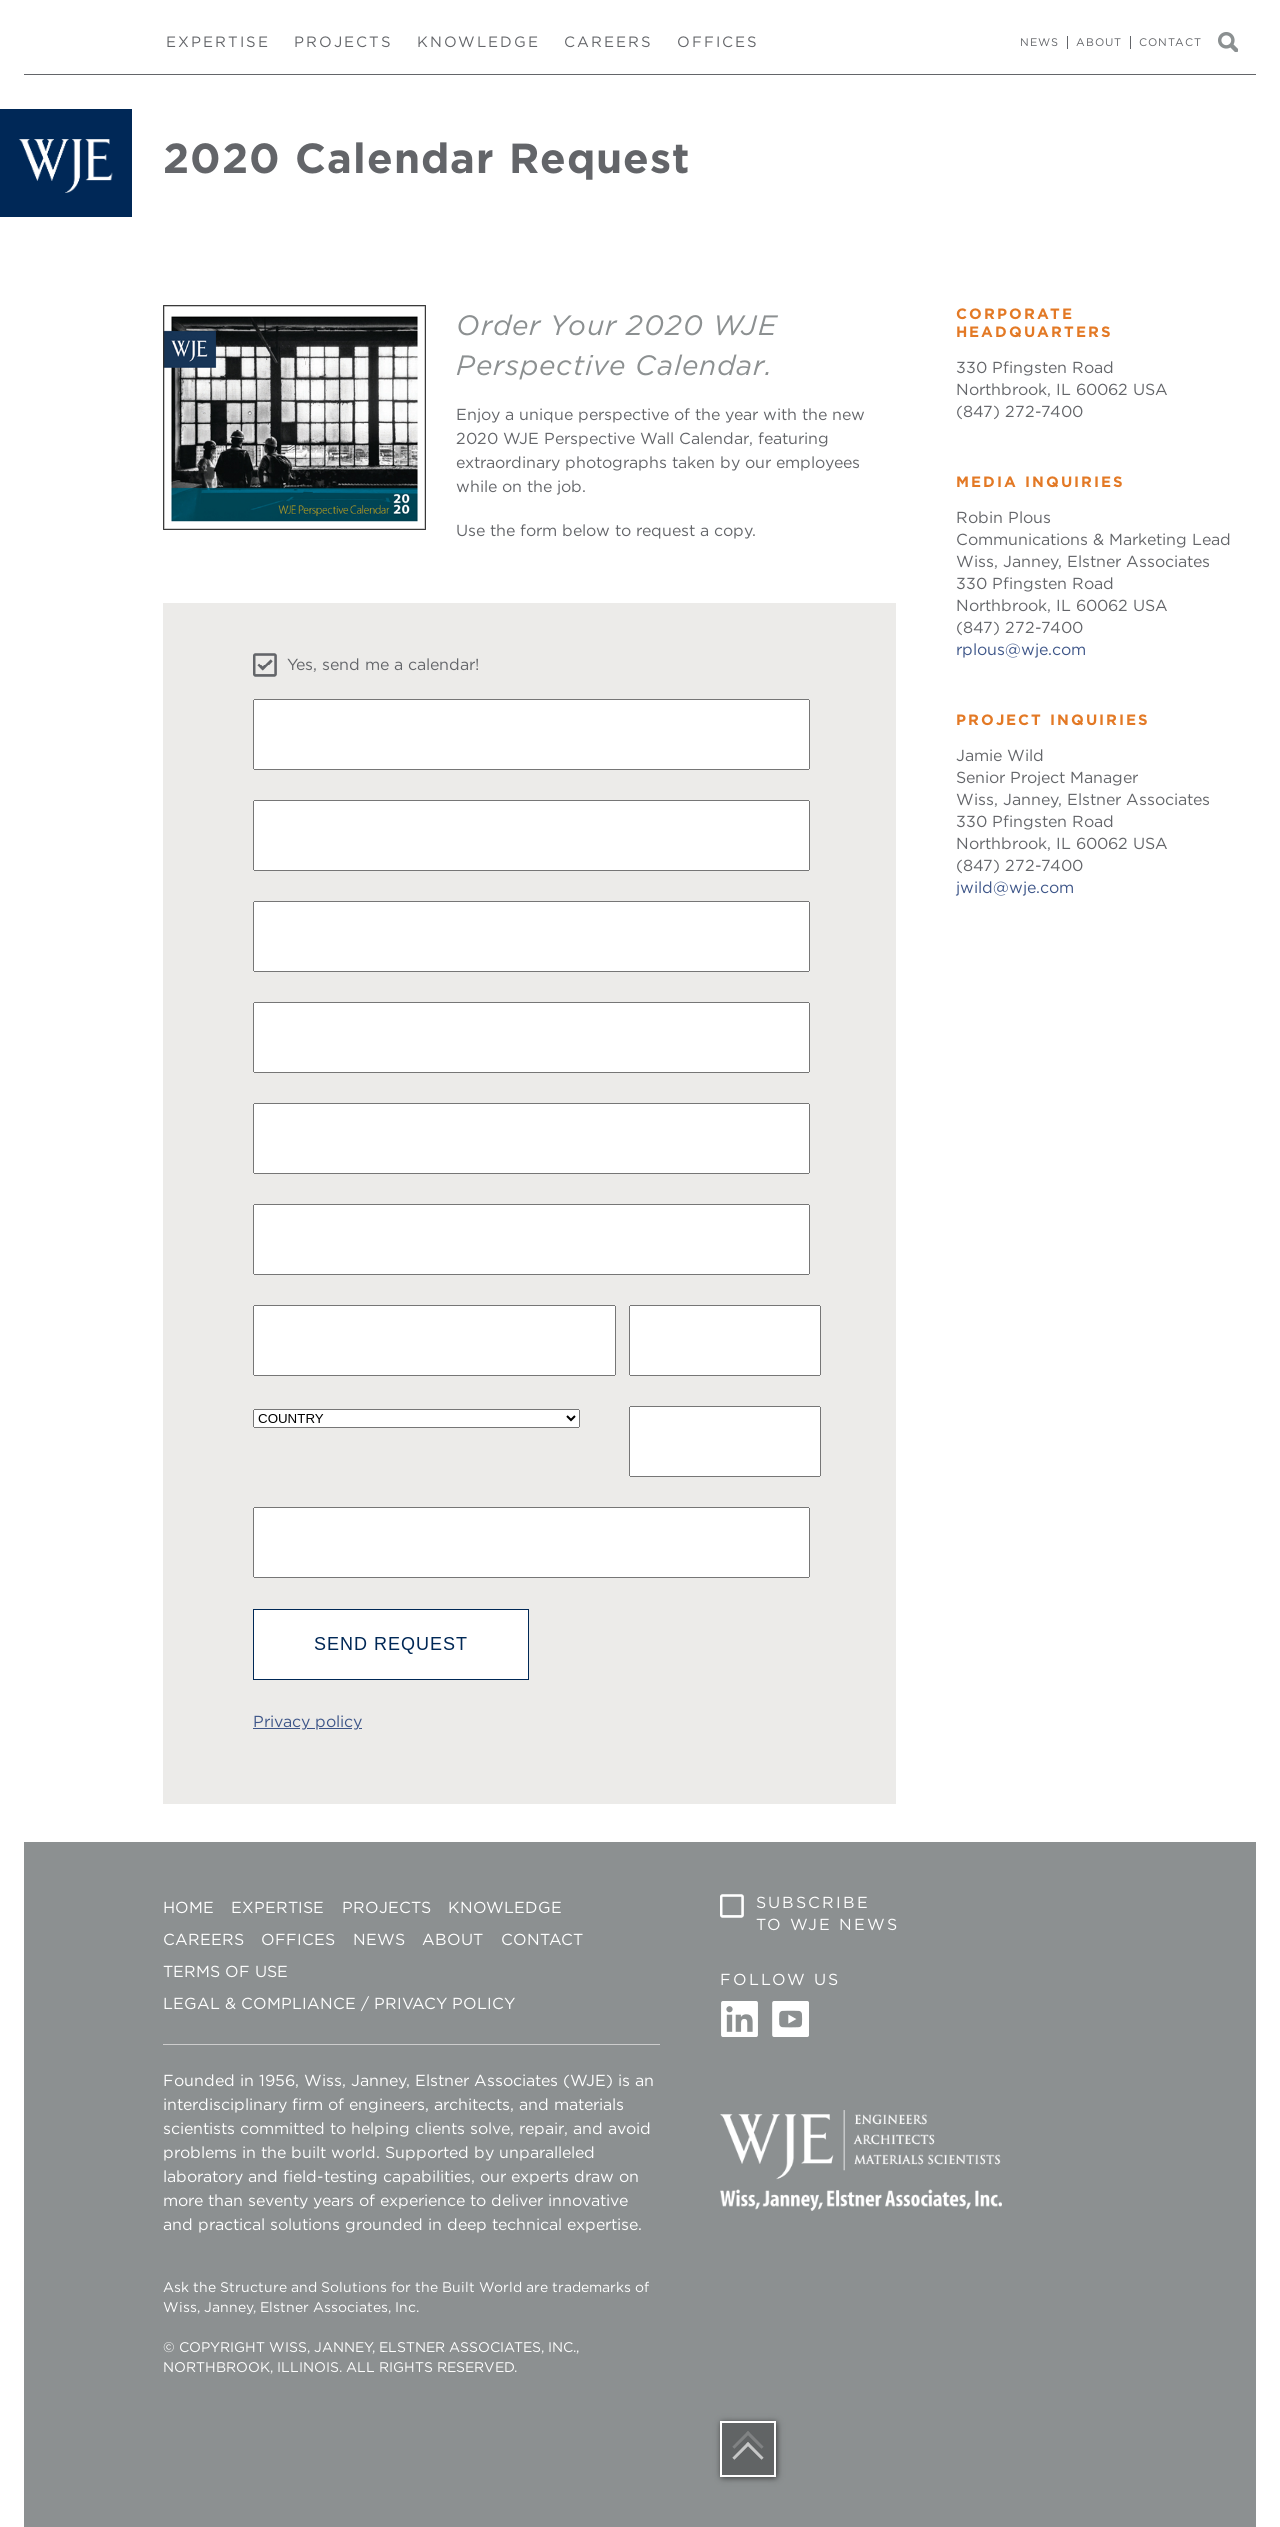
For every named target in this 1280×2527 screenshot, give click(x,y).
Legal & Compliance (259, 2003)
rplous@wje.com (1021, 649)
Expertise (218, 42)
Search (1237, 43)
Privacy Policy (444, 2003)
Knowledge (478, 42)
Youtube (790, 2020)
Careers (608, 42)
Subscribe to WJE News (827, 1913)
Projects (343, 42)
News (1039, 42)
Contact (1170, 42)
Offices (718, 42)
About (1099, 42)
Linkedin (740, 2020)
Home (188, 1907)
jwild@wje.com (1015, 887)
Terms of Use (225, 1971)
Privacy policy (307, 1721)
